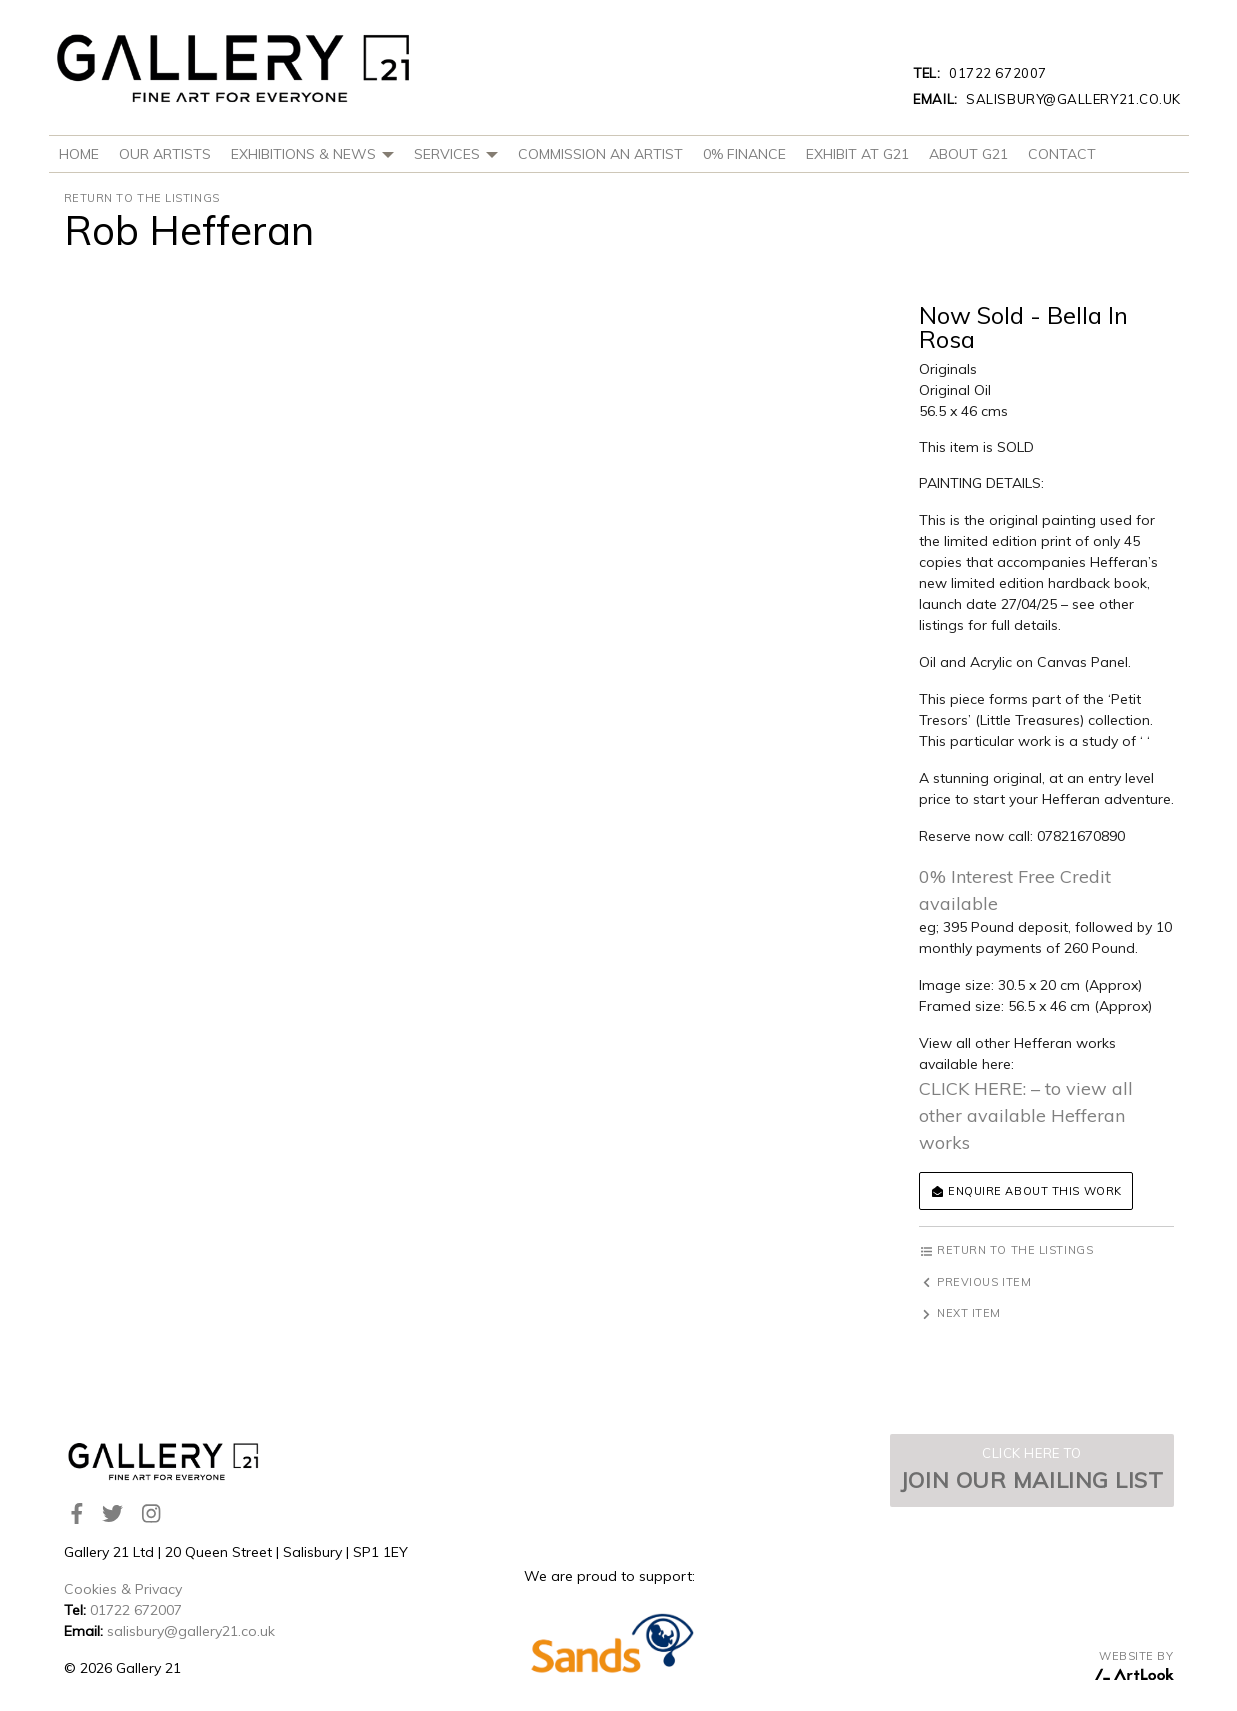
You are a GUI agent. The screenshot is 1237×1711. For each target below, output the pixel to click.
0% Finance (744, 154)
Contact (1062, 154)
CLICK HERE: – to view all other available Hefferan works (1026, 1115)
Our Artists (165, 154)
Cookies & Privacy (123, 1589)
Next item (960, 1313)
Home (79, 154)
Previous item (975, 1282)
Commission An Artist (600, 154)
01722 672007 (979, 73)
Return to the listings (142, 198)
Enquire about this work (1026, 1191)
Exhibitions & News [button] (312, 154)
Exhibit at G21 (857, 154)
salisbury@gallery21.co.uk (1047, 99)
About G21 (968, 154)
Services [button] (456, 154)
